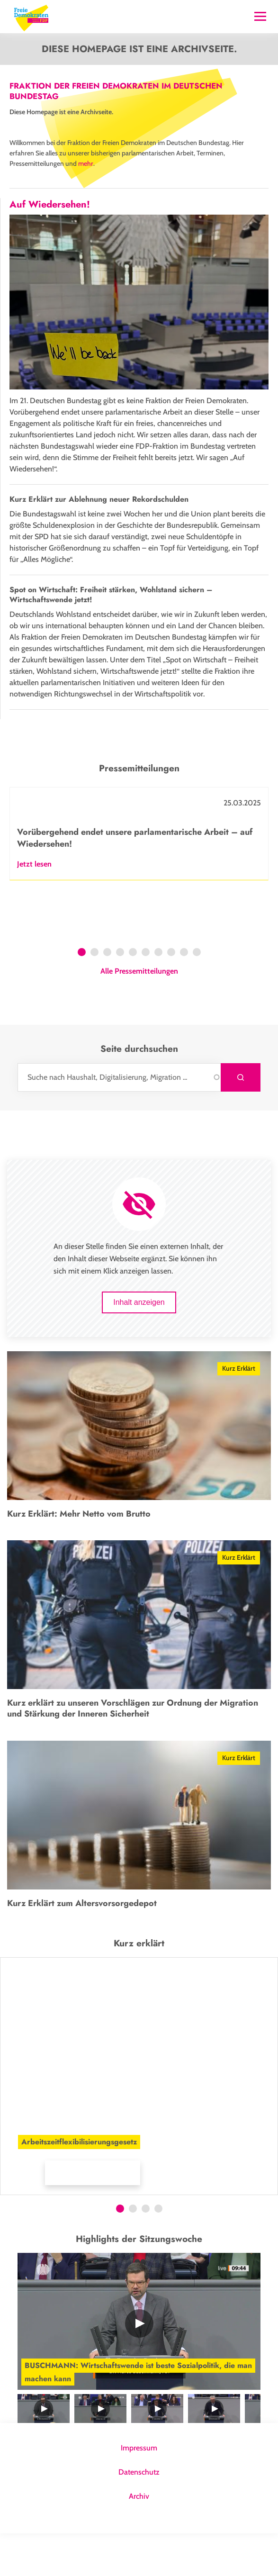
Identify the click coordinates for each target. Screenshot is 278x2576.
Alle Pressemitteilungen (139, 1014)
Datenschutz (139, 2514)
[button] (116, 2210)
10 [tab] (198, 996)
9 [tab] (184, 996)
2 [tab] (94, 996)
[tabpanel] (139, 875)
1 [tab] (81, 996)
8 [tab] (171, 996)
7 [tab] (158, 996)
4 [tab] (120, 996)
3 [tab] (107, 996)
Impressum (139, 2490)
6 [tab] (145, 996)
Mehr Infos (26, 2215)
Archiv (139, 2538)
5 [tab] (133, 996)
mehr (85, 163)
